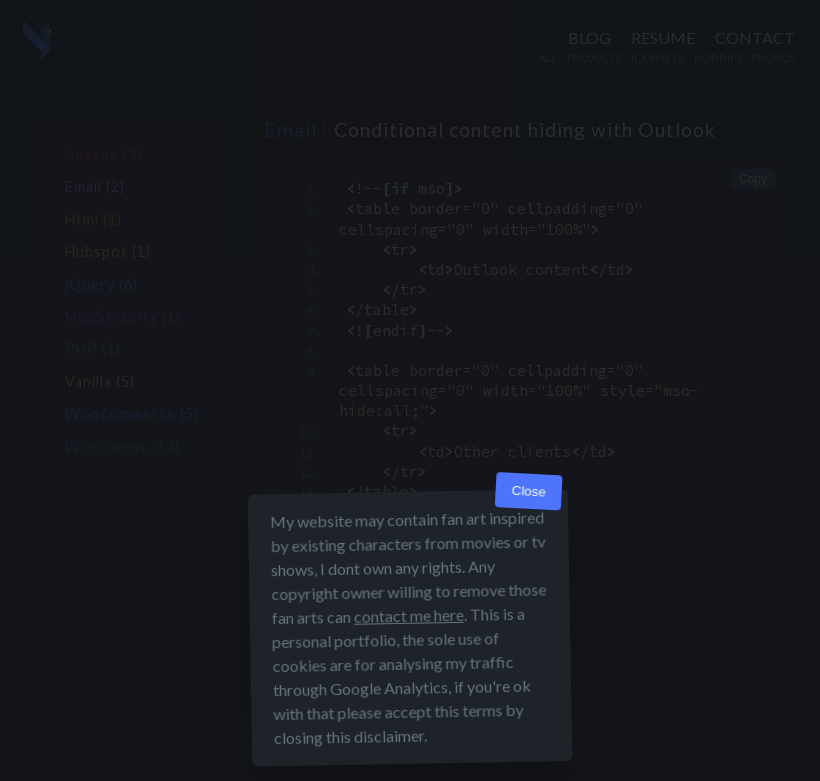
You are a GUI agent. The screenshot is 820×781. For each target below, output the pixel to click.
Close (528, 491)
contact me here (409, 615)
